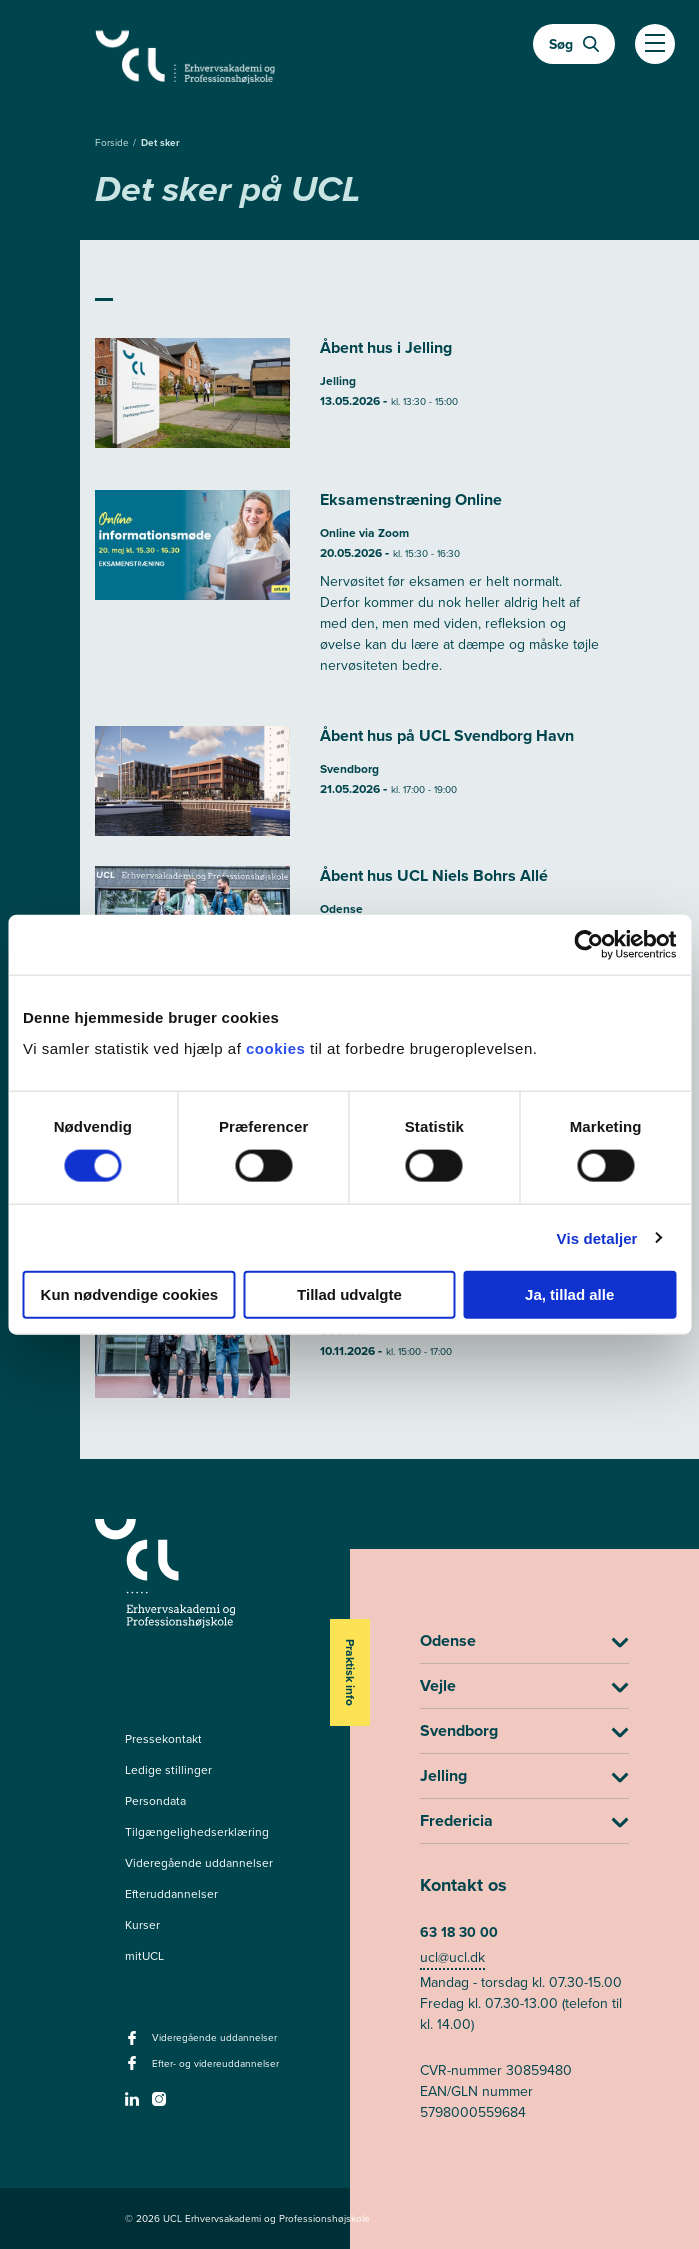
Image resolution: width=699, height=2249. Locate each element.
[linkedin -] (134, 2105)
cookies (278, 1048)
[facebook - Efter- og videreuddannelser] (134, 2069)
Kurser (142, 1925)
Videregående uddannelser (199, 1863)
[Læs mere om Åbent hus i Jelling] (350, 399)
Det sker (160, 142)
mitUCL (144, 1956)
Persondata (155, 1801)
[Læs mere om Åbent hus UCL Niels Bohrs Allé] (350, 1343)
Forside (113, 142)
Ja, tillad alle (569, 1294)
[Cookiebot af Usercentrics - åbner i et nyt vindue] (588, 944)
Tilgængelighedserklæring (197, 1832)
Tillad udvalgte (349, 1294)
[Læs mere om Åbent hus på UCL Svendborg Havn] (350, 781)
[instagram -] (161, 2105)
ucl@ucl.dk (452, 1957)
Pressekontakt (163, 1739)
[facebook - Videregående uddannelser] (134, 2044)
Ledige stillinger (168, 1770)
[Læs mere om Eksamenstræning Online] (350, 593)
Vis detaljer (597, 1237)
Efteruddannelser (171, 1894)
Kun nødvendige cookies (130, 1294)
